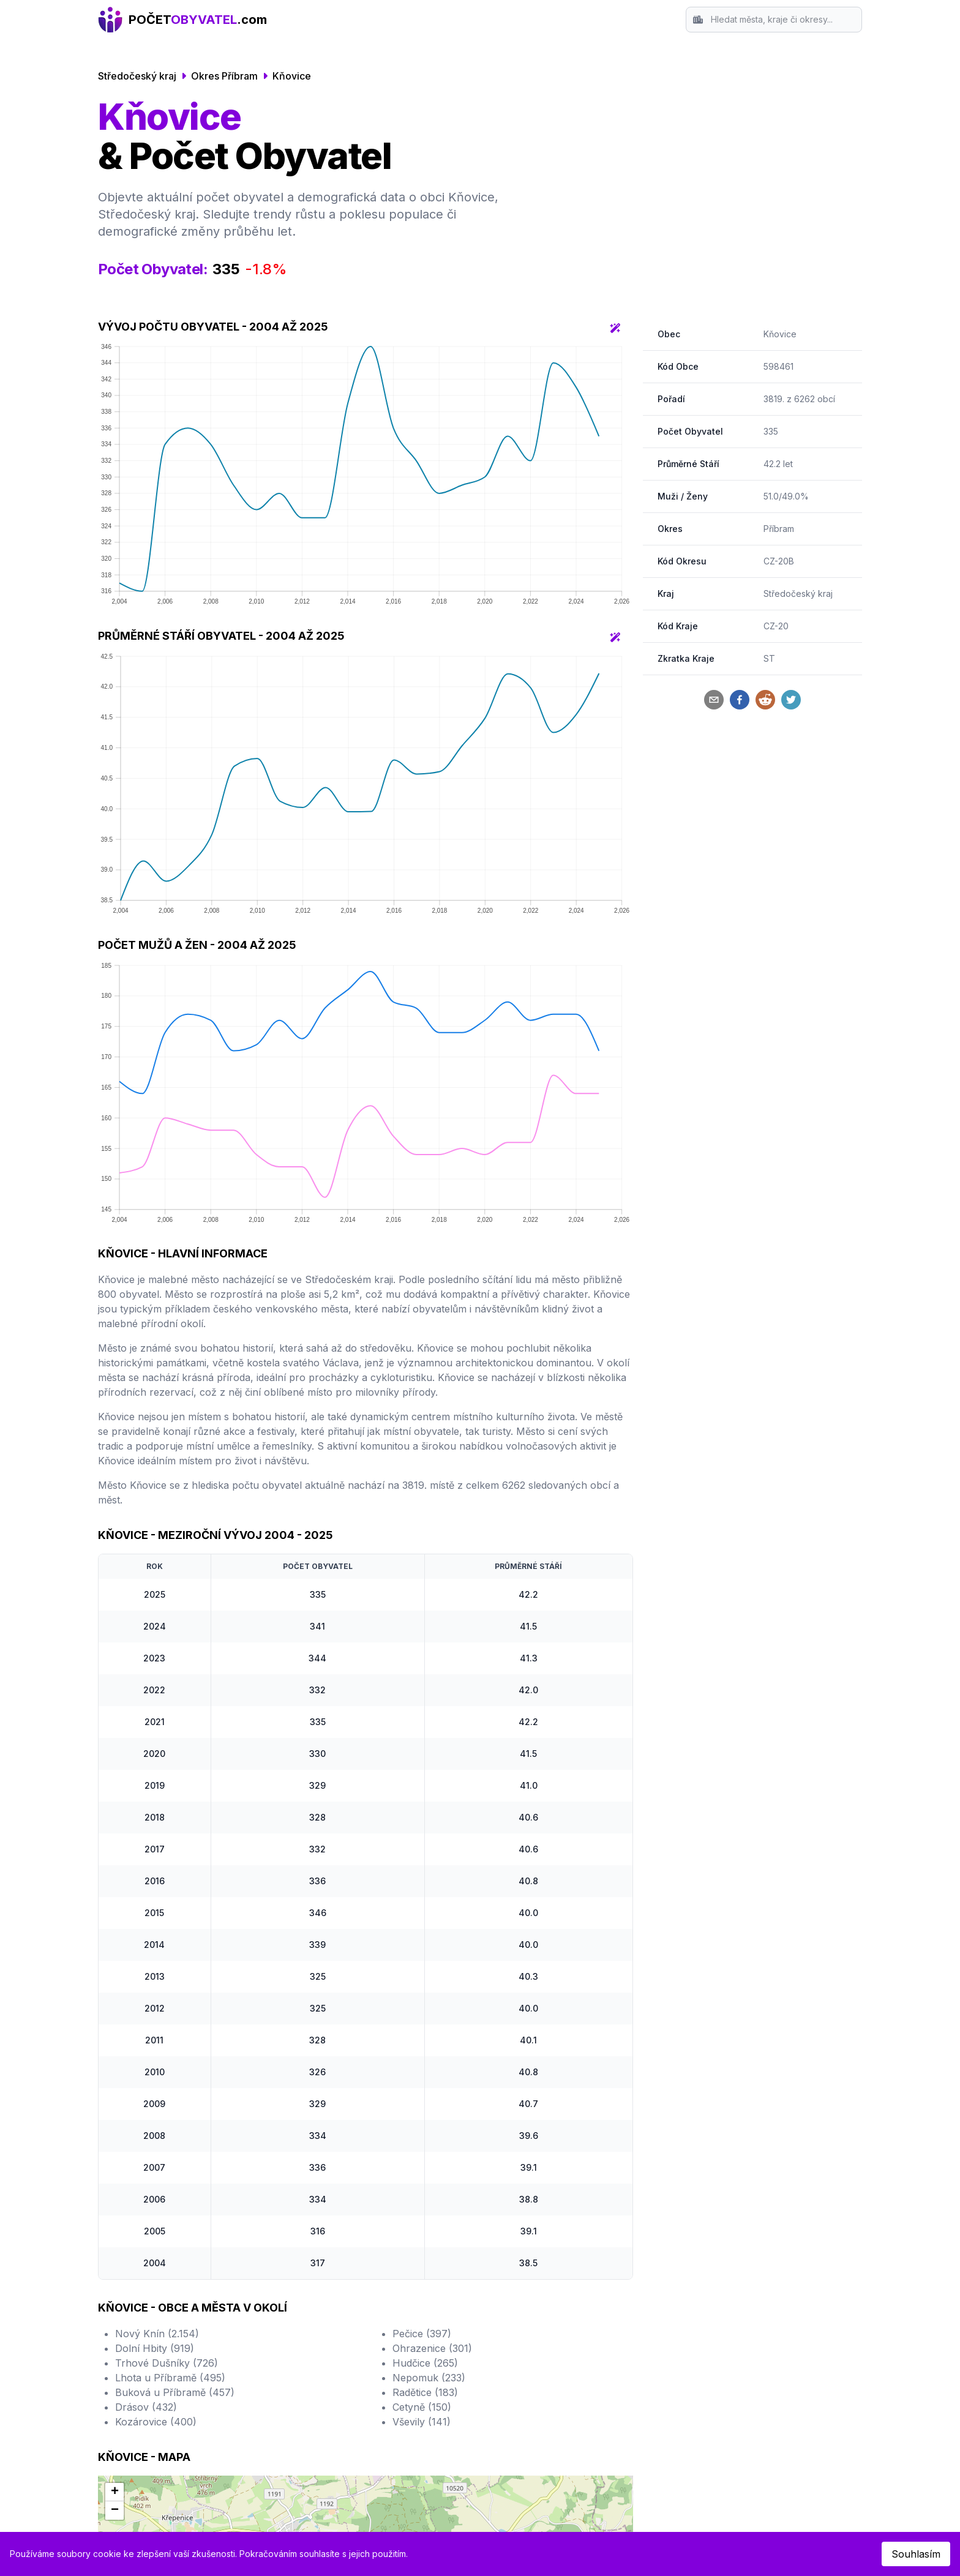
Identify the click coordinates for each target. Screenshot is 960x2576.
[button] (114, 2492)
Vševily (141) (421, 2422)
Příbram (778, 528)
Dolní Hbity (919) (154, 2348)
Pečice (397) (421, 2333)
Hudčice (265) (425, 2363)
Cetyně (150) (421, 2407)
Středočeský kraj (137, 76)
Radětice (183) (425, 2392)
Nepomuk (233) (428, 2378)
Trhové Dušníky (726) (166, 2363)
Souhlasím (915, 2554)
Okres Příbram (224, 76)
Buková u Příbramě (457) (174, 2392)
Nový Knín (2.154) (157, 2333)
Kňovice (291, 76)
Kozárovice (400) (156, 2422)
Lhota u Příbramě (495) (170, 2378)
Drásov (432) (146, 2407)
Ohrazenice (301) (432, 2348)
